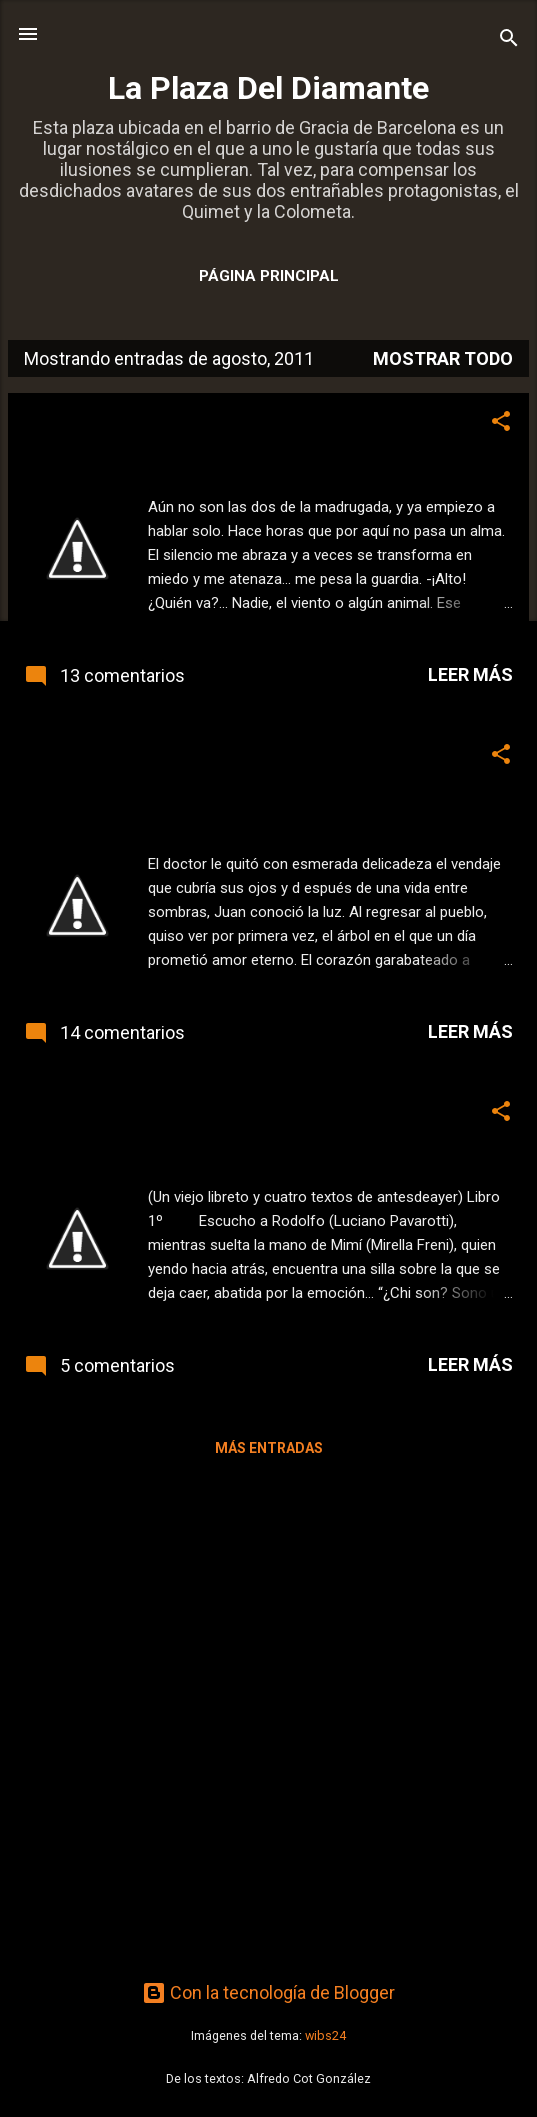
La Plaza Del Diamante (268, 88)
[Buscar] (509, 40)
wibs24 (325, 2035)
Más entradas (269, 1448)
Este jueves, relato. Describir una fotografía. (226, 421)
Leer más (470, 674)
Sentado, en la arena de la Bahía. (172, 1111)
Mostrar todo (443, 358)
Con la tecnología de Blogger (268, 1992)
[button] (501, 424)
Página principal (269, 276)
